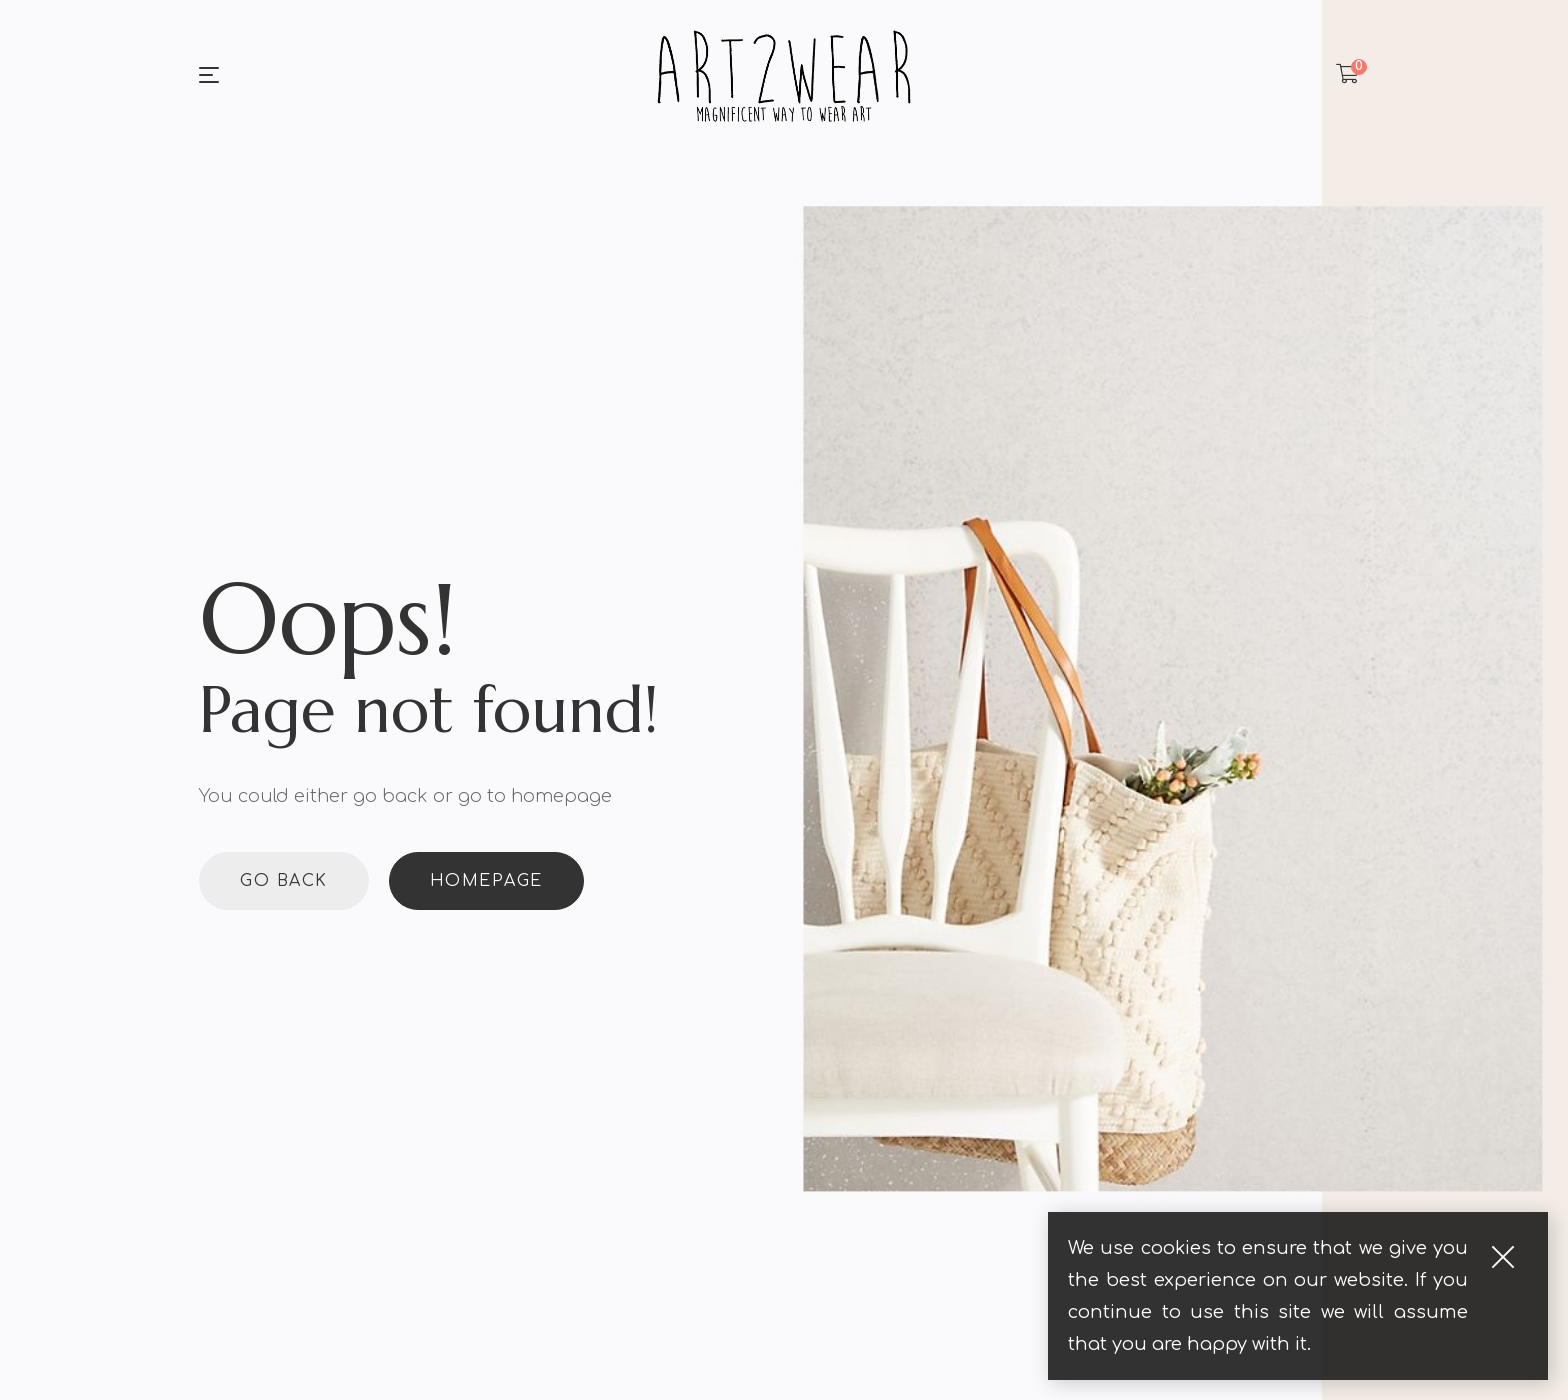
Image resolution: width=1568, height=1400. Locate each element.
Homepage (486, 881)
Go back (284, 881)
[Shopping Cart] (1347, 75)
